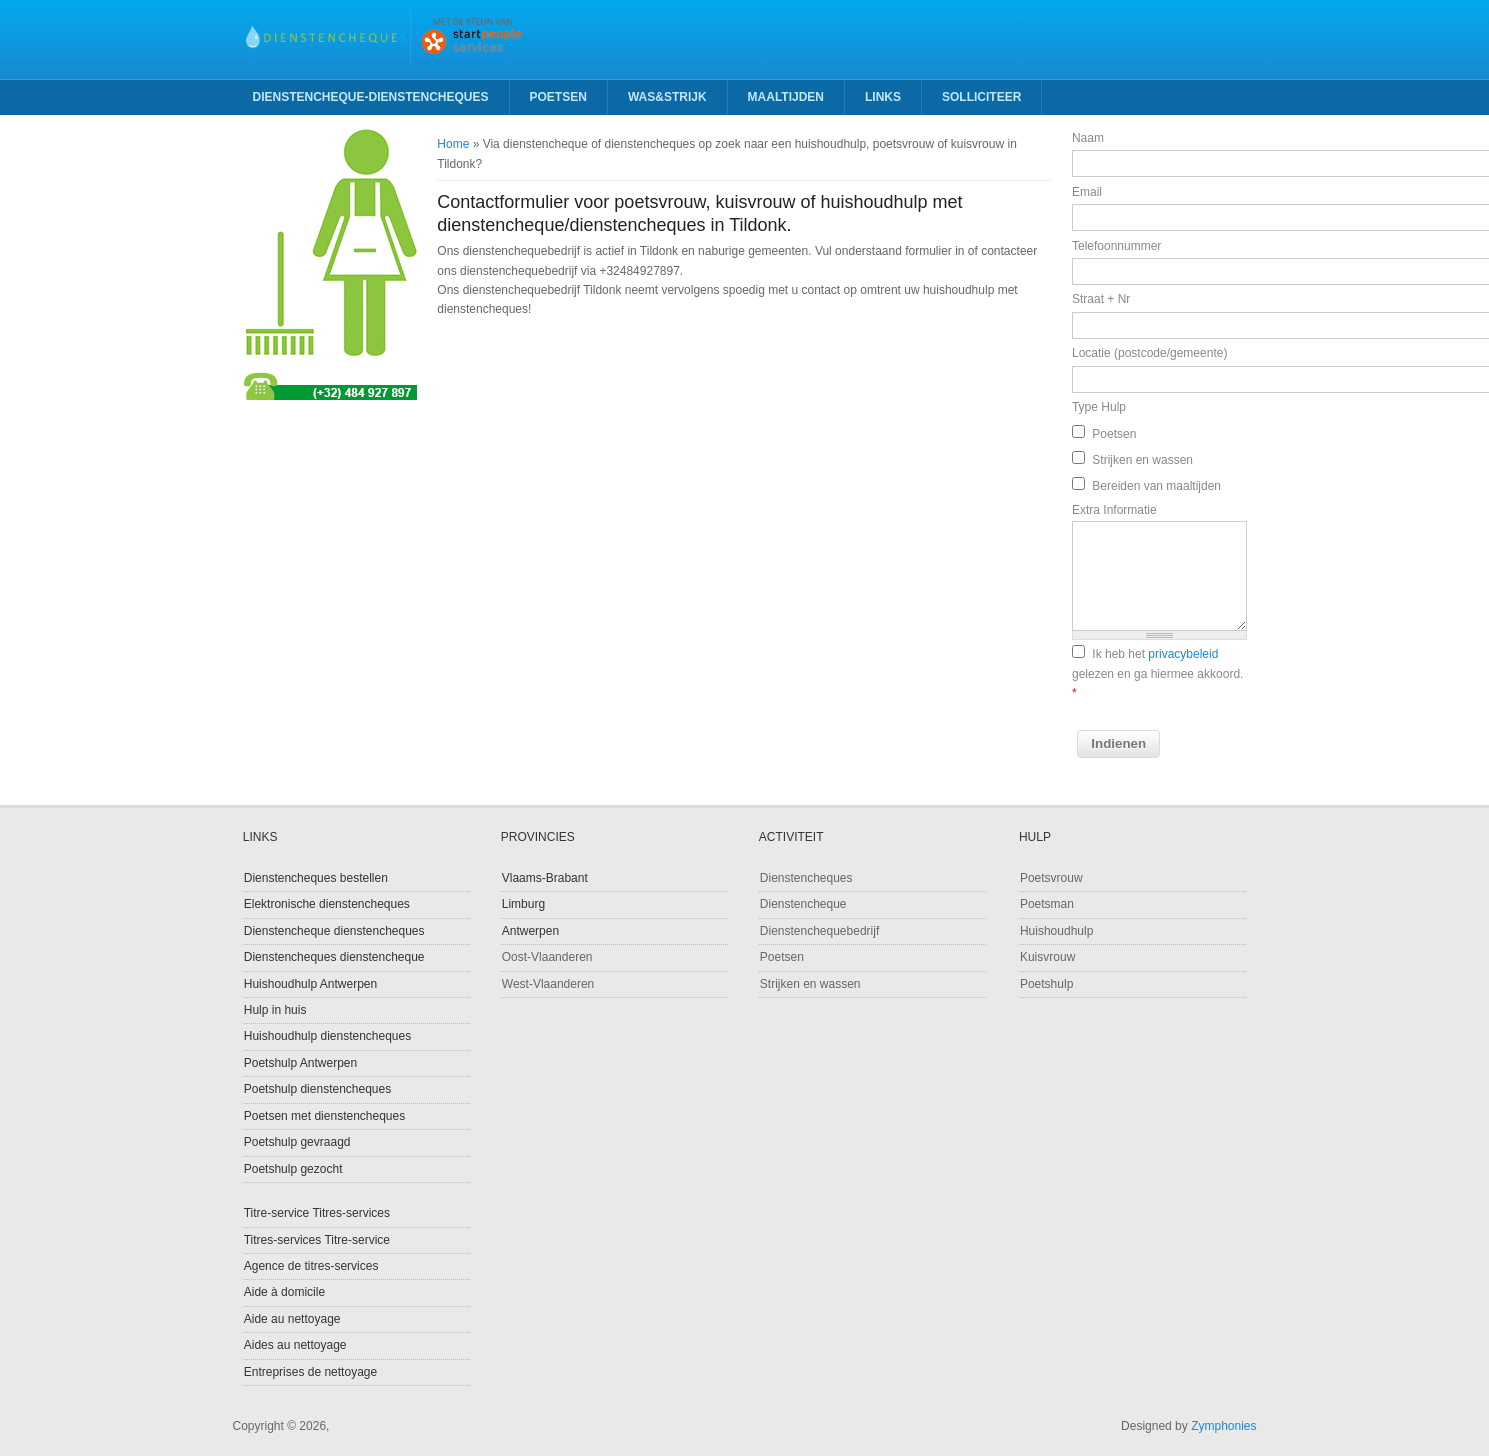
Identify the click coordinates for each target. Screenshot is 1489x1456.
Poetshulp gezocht (293, 1169)
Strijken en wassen (1142, 460)
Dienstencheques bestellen (316, 878)
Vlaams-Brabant (545, 878)
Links (883, 97)
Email (1087, 192)
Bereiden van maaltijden (1156, 486)
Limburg (523, 904)
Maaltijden (786, 97)
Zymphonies (1223, 1426)
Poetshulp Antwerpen (300, 1063)
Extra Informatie (1114, 510)
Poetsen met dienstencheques (324, 1116)
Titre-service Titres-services (317, 1213)
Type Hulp (1099, 407)
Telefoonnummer (1116, 246)
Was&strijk (667, 97)
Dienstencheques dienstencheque (334, 957)
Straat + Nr (1101, 299)
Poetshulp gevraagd (297, 1142)
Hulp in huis (275, 1010)
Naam (1088, 138)
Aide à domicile (284, 1292)
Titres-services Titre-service (317, 1240)
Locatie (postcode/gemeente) (1149, 353)
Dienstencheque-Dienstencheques (371, 97)
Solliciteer (981, 97)
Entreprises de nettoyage (310, 1372)
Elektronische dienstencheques (327, 904)
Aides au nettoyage (295, 1345)
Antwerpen (530, 931)
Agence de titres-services (311, 1266)
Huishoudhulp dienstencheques (327, 1036)
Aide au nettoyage (292, 1319)
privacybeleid (1183, 654)
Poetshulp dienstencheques (317, 1089)
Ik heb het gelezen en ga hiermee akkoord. (1157, 673)
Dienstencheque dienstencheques (334, 931)
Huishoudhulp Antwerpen (310, 984)
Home (453, 144)
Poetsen (558, 97)
